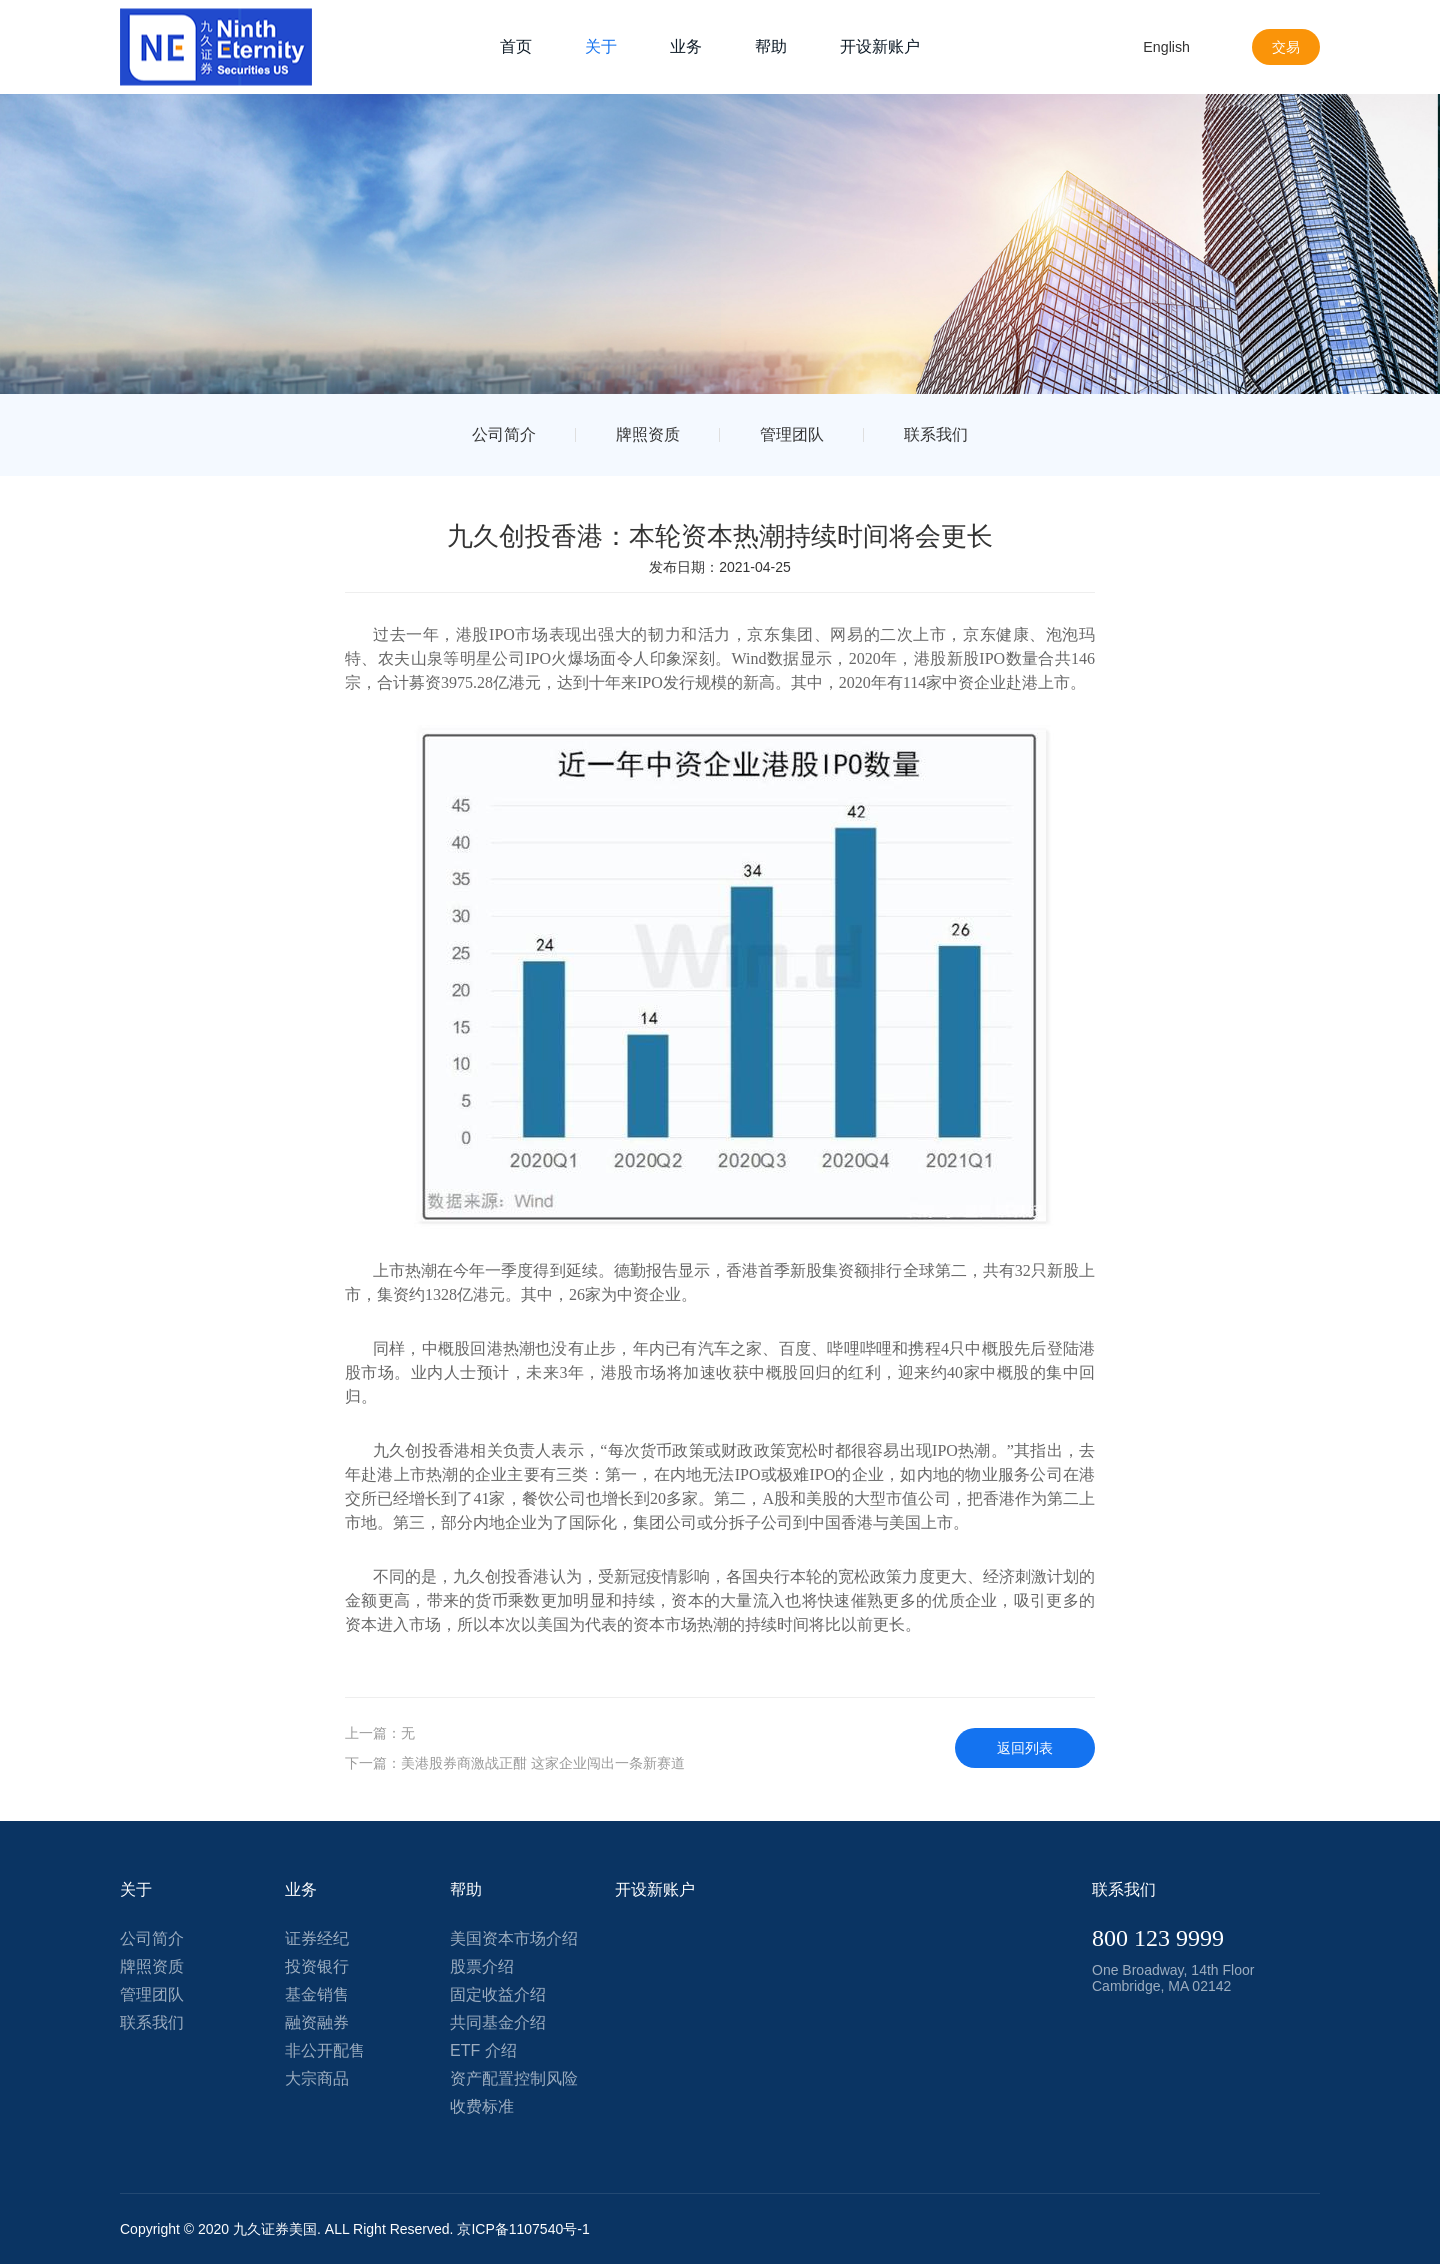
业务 (686, 46)
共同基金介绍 (498, 2022)
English (1160, 46)
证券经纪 (317, 1938)
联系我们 (936, 434)
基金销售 (317, 1994)
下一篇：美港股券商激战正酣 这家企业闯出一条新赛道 (515, 1763)
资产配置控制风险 (514, 2078)
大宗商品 (317, 2078)
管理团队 (792, 434)
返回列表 (1025, 1748)
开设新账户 (880, 46)
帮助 (771, 46)
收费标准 (482, 2106)
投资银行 (317, 1966)
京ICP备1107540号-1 (523, 2229)
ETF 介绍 (483, 2050)
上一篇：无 (380, 1733)
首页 (516, 46)
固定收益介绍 (498, 1994)
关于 (601, 46)
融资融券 (317, 2022)
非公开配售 (325, 2050)
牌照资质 (648, 434)
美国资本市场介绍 (514, 1938)
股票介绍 (482, 1966)
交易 (1284, 46)
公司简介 (504, 434)
